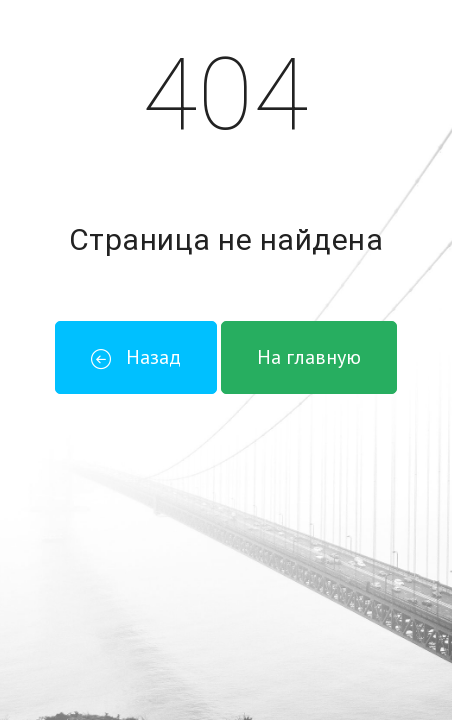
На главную (309, 357)
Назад (136, 357)
